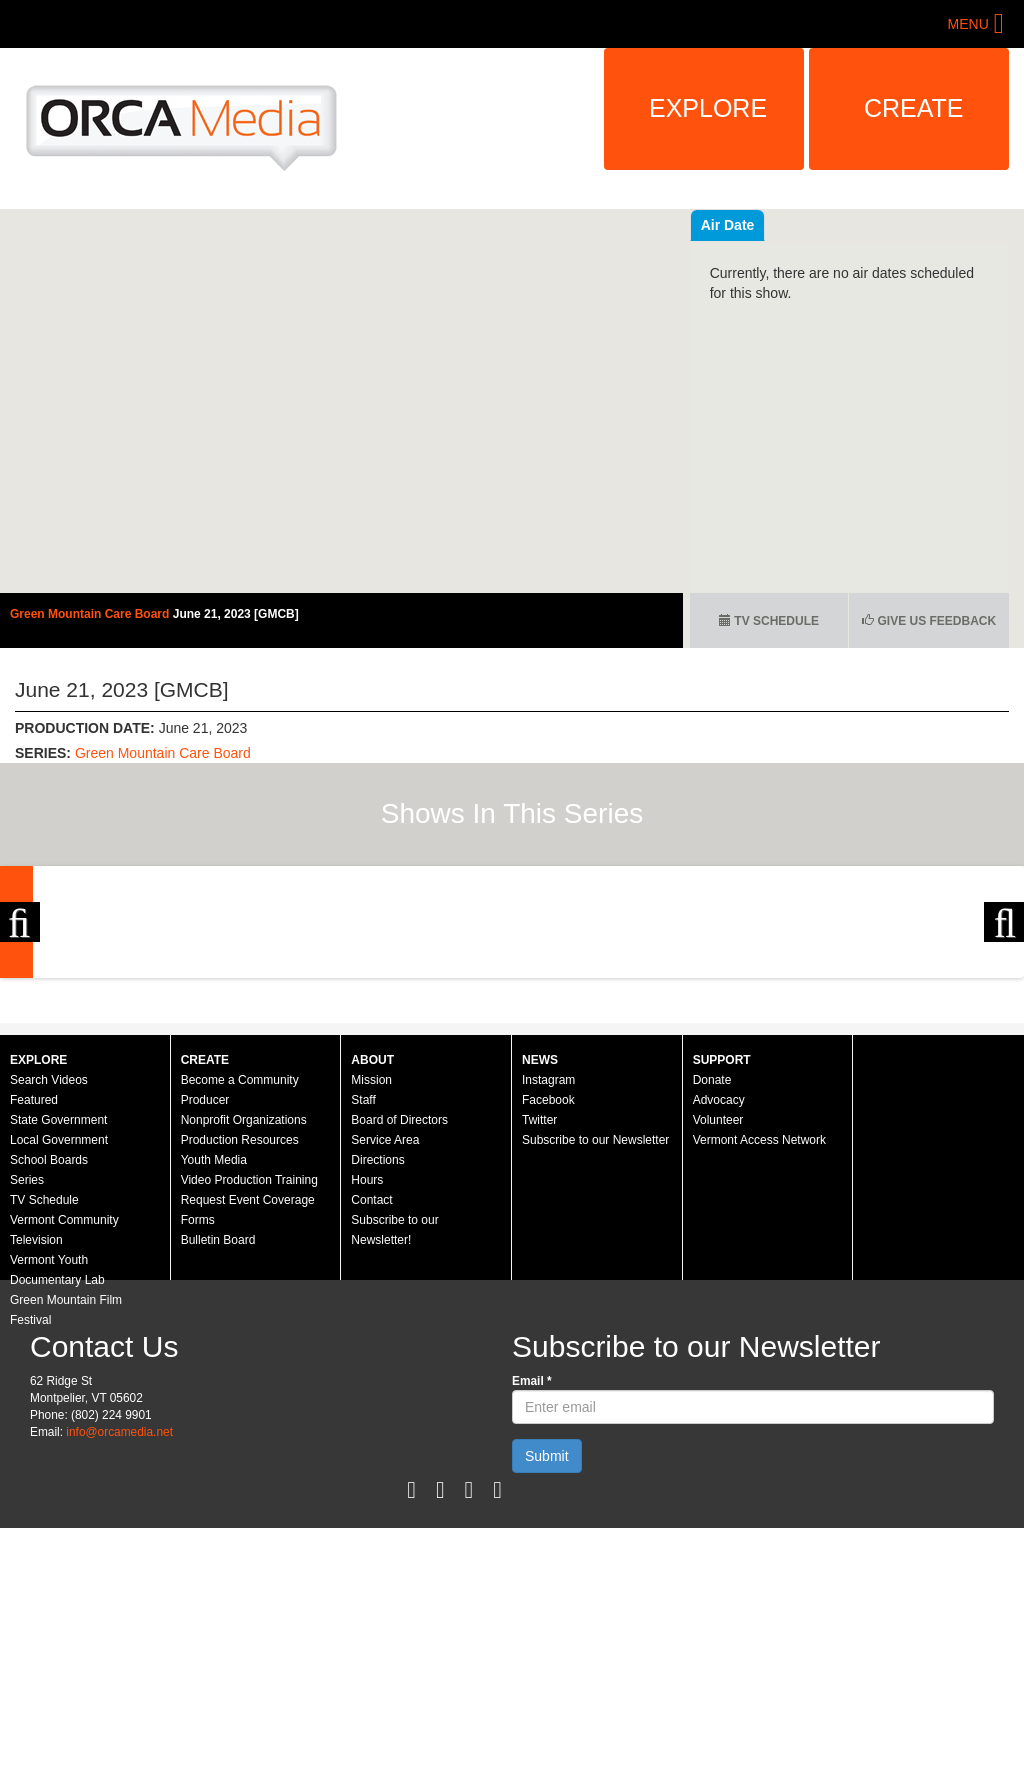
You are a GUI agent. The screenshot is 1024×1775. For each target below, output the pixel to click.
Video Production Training (249, 1372)
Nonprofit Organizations (244, 1312)
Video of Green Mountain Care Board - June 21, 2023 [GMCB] (341, 401)
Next (1004, 1018)
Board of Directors (399, 1312)
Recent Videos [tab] (749, 225)
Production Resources (240, 1332)
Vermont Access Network (759, 1332)
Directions (377, 1352)
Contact (371, 1392)
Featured (34, 1292)
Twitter (539, 1312)
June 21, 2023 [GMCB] (236, 614)
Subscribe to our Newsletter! (394, 1422)
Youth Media (214, 1352)
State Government (58, 1312)
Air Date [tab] (848, 225)
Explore (708, 108)
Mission (371, 1272)
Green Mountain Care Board (91, 614)
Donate (712, 1272)
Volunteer (718, 1312)
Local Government (59, 1332)
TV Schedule (769, 621)
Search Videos (49, 1272)
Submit (547, 1648)
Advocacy (719, 1292)
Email (532, 1573)
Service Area (385, 1332)
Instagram (548, 1272)
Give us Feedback (929, 621)
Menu (968, 24)
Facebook (548, 1292)
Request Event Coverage (248, 1392)
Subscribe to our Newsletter (595, 1332)
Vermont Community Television (64, 1422)
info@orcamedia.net (119, 1624)
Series (27, 1372)
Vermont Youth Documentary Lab (57, 1462)
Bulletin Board (218, 1432)
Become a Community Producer (240, 1282)
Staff (363, 1292)
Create (914, 108)
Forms (198, 1412)
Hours (367, 1372)
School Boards (49, 1352)
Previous (20, 1018)
